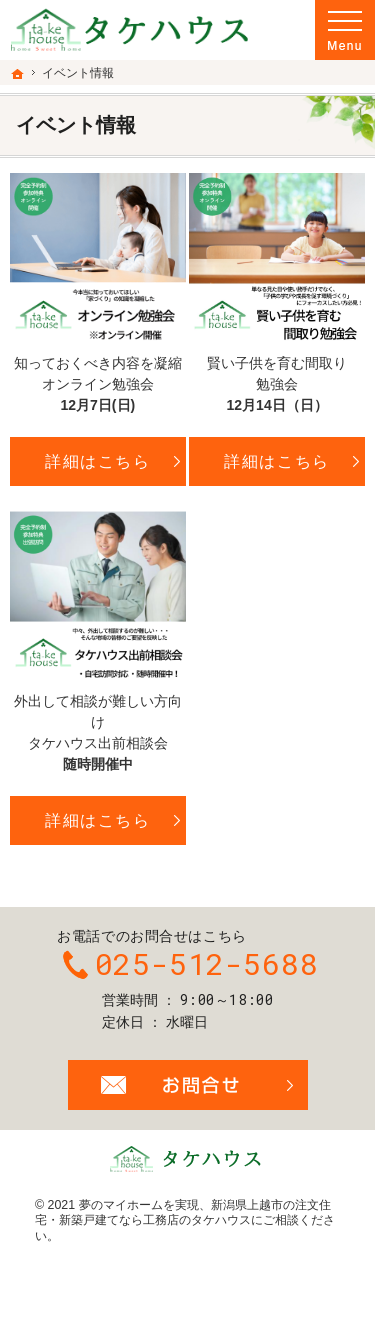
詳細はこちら (98, 461)
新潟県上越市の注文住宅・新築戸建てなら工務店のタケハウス (183, 1213)
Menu (345, 30)
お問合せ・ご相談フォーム (188, 1085)
